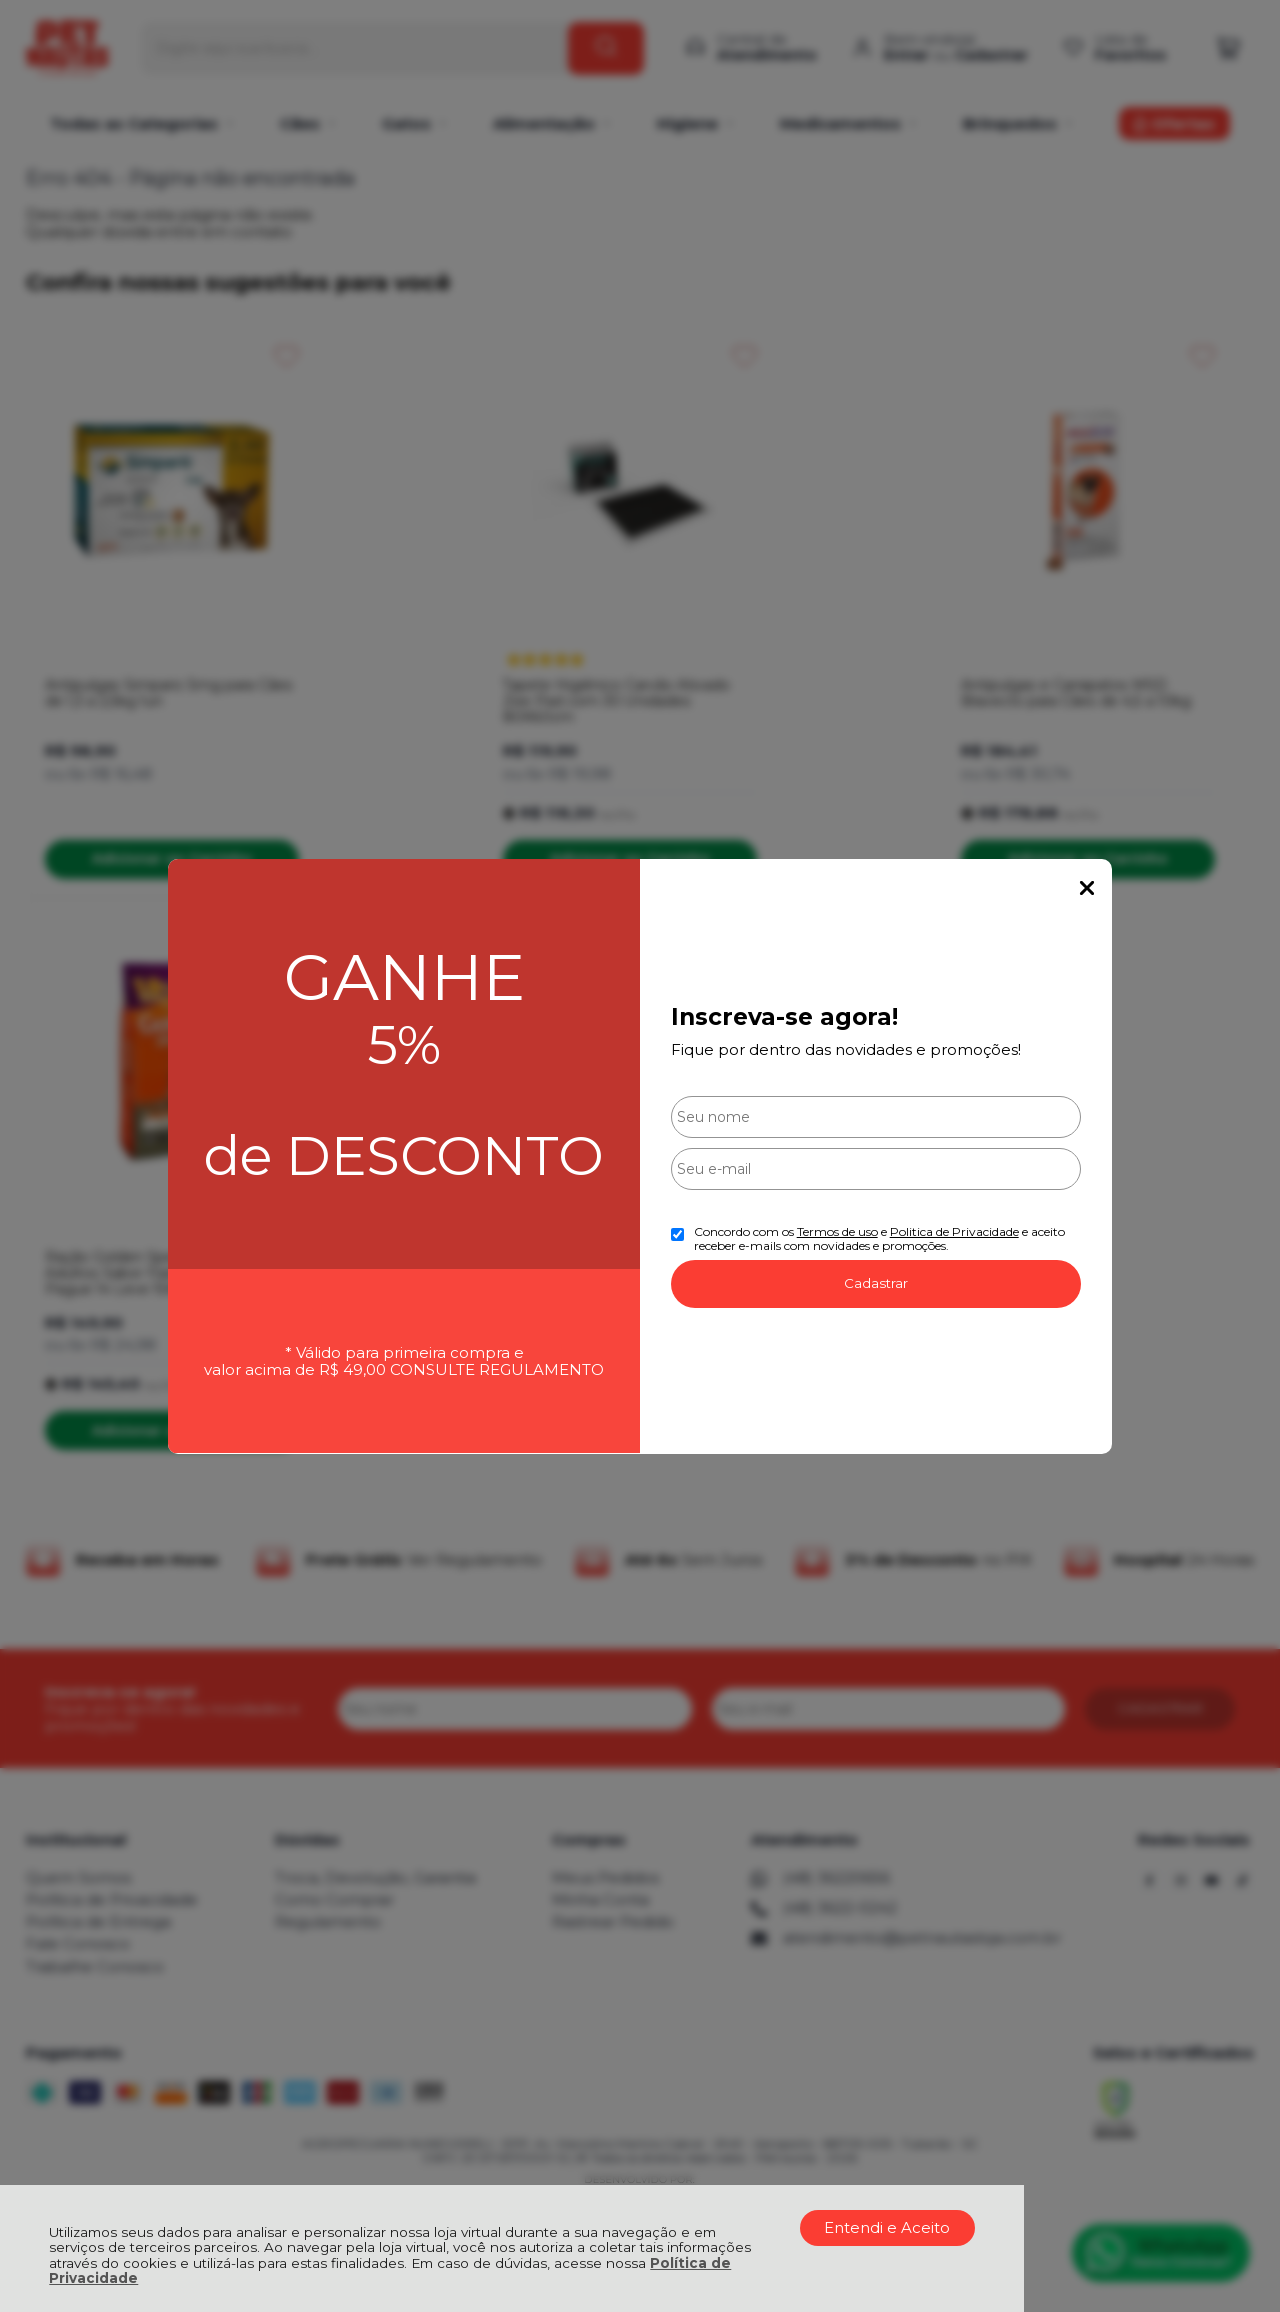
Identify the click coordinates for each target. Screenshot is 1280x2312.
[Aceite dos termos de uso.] (677, 1234)
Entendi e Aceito (887, 2227)
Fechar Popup (1087, 888)
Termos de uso (837, 1231)
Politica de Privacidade (954, 1231)
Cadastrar (876, 1283)
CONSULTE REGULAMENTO (497, 1369)
